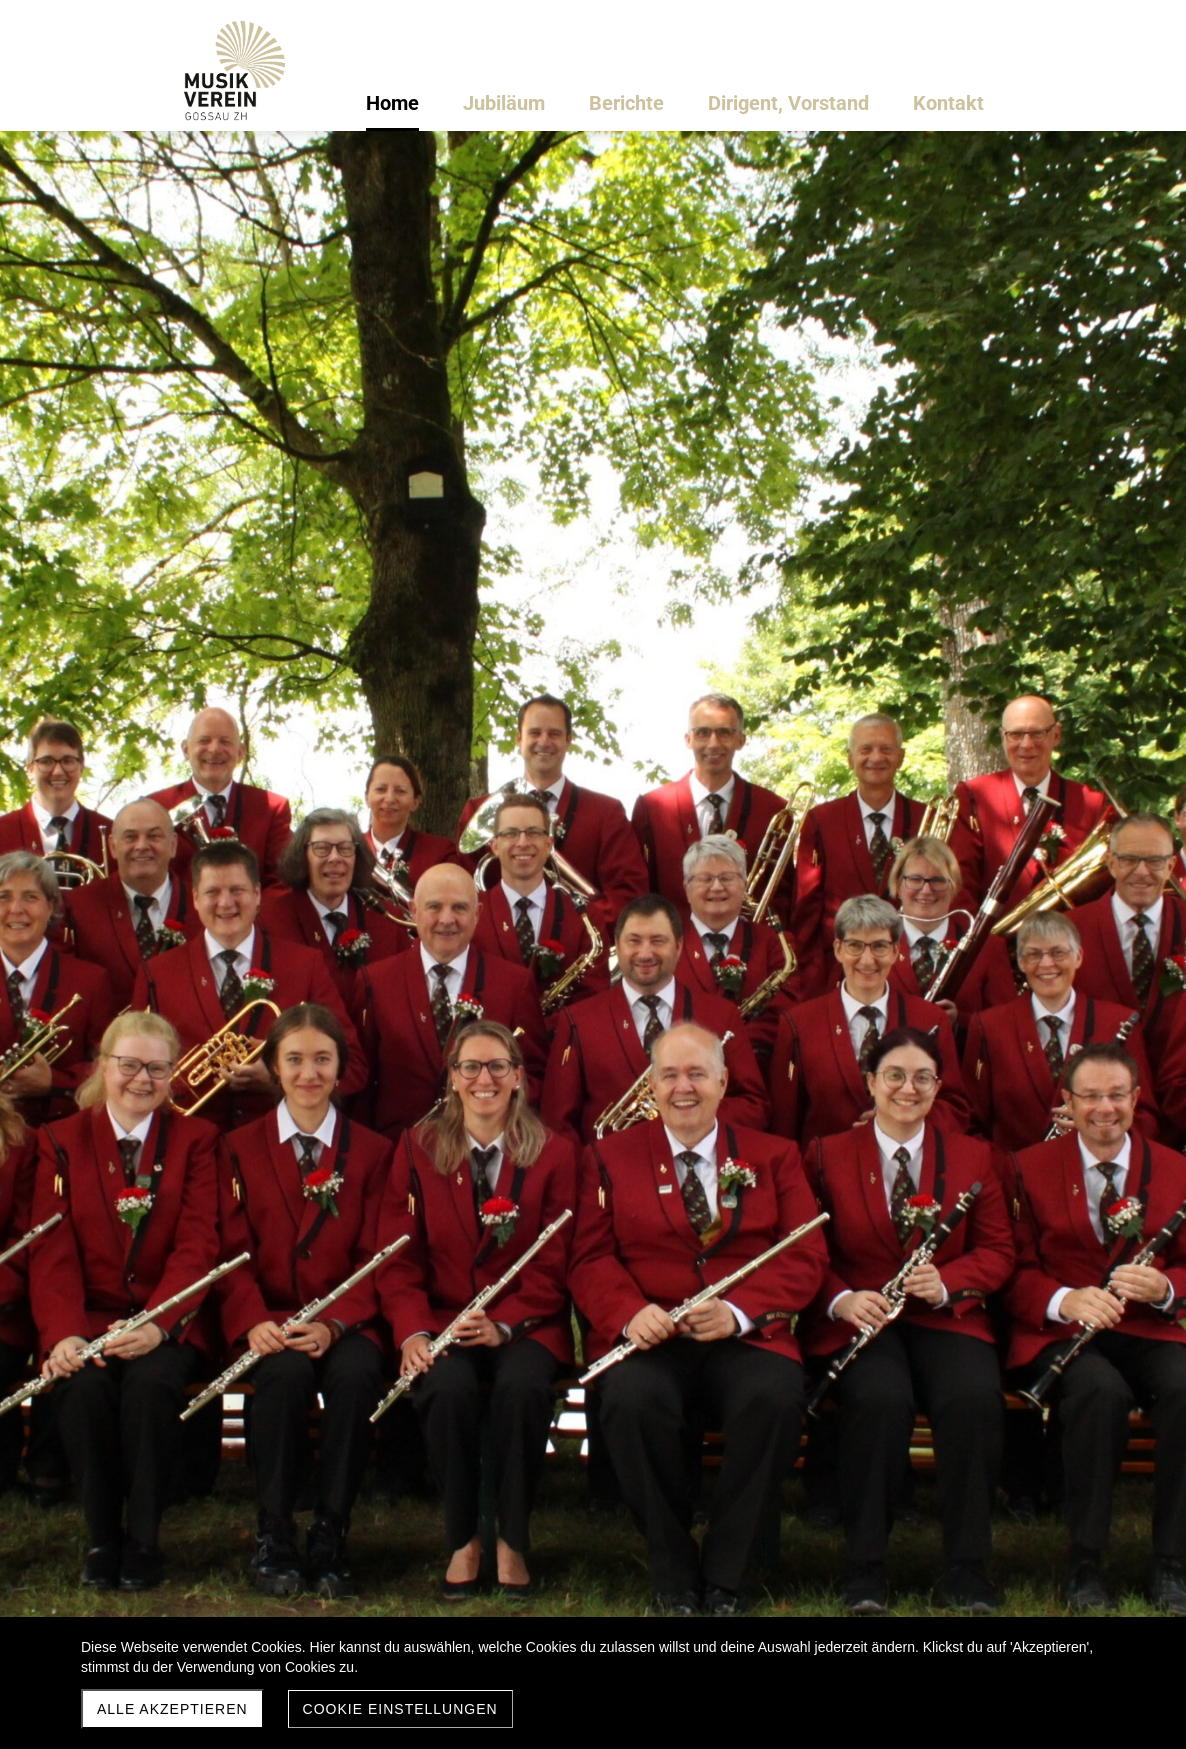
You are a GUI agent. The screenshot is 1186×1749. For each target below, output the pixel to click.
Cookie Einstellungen (400, 1709)
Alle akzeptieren (172, 1709)
